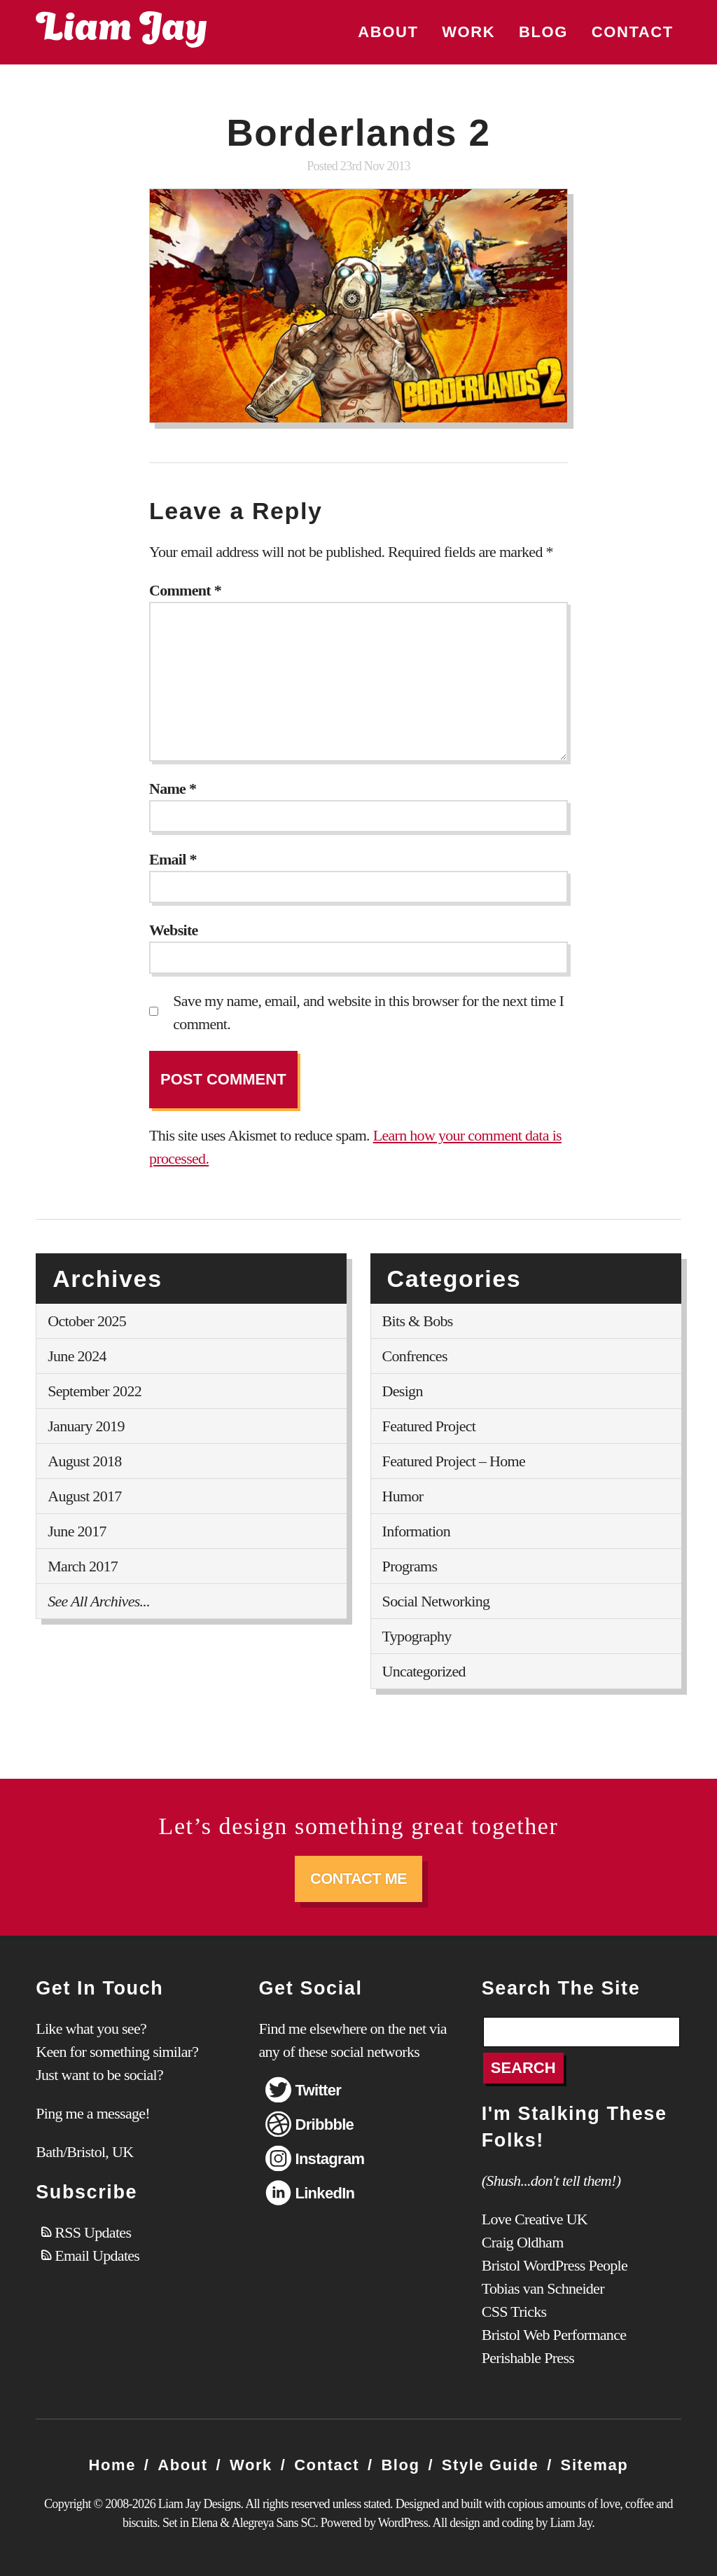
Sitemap (595, 2465)
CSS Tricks (514, 2311)
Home (113, 2465)
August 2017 (84, 1496)
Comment (185, 590)
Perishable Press (528, 2358)
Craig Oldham (523, 2242)
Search (523, 2067)
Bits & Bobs (417, 1321)
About (388, 32)
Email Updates (97, 2255)
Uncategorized (424, 1671)
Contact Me (358, 1878)
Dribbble (324, 2124)
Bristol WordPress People (554, 2265)
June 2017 (77, 1531)
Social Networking (436, 1601)
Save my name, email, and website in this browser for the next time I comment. (368, 1012)
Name (172, 788)
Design (402, 1391)
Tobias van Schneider (543, 2288)
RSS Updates (93, 2232)
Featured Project (429, 1426)
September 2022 (94, 1391)
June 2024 (77, 1356)
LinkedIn (324, 2193)
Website (173, 930)
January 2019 (86, 1426)
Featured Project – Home (453, 1461)
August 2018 (84, 1461)
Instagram (329, 2159)
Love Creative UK (534, 2219)
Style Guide (490, 2465)
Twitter (318, 2090)
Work (468, 32)
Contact (633, 32)
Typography (417, 1636)
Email (173, 859)
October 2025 (87, 1321)
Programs (410, 1566)
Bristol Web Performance (554, 2334)
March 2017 (83, 1566)
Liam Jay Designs (121, 29)
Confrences (414, 1356)
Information (416, 1531)
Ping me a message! (93, 2113)
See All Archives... (99, 1601)
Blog (543, 32)
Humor (403, 1496)
